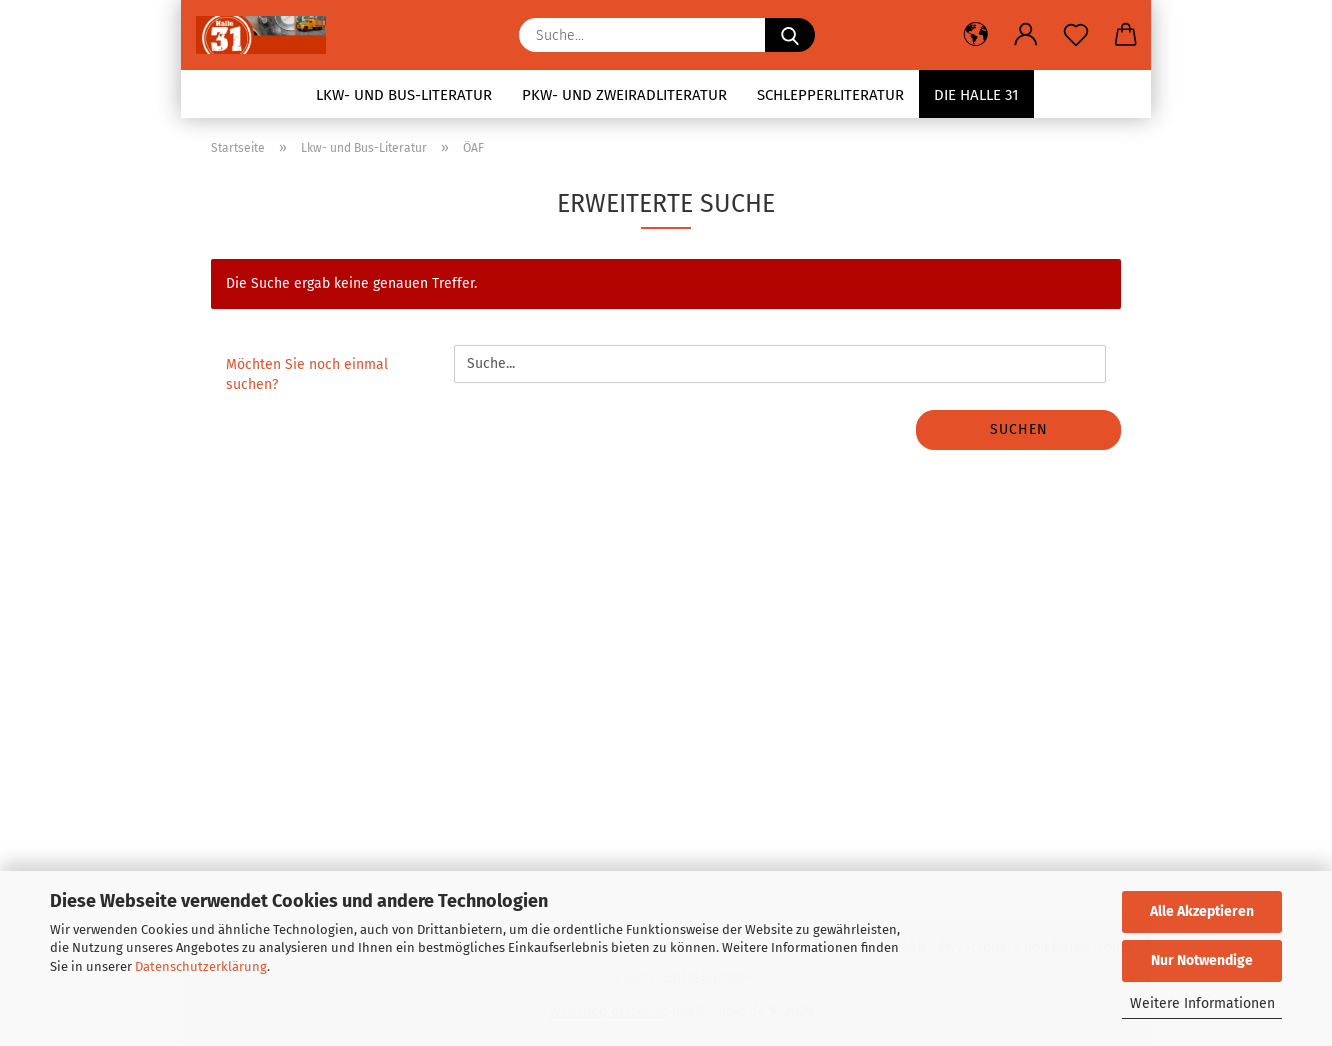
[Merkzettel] (1076, 35)
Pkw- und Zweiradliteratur (624, 95)
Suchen (1019, 429)
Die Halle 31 (976, 95)
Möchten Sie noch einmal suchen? (307, 374)
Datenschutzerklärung (201, 966)
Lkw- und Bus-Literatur (404, 95)
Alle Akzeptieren (1202, 911)
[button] (976, 35)
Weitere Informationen (1202, 1003)
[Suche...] (790, 35)
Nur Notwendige (1202, 960)
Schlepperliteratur (830, 95)
